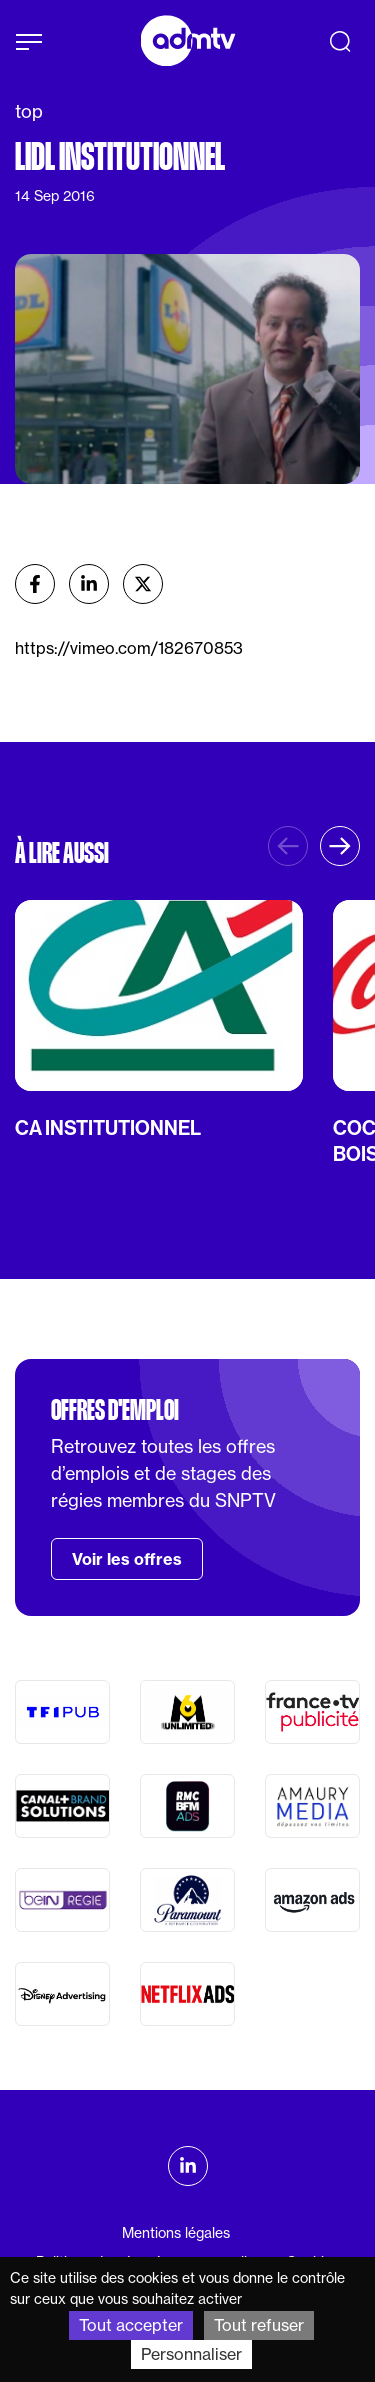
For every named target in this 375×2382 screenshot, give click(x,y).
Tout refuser (259, 2325)
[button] (340, 846)
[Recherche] (340, 41)
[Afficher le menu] (29, 42)
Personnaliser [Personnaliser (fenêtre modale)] (191, 2354)
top (29, 111)
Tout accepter (131, 2325)
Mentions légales (176, 2232)
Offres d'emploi (115, 1410)
